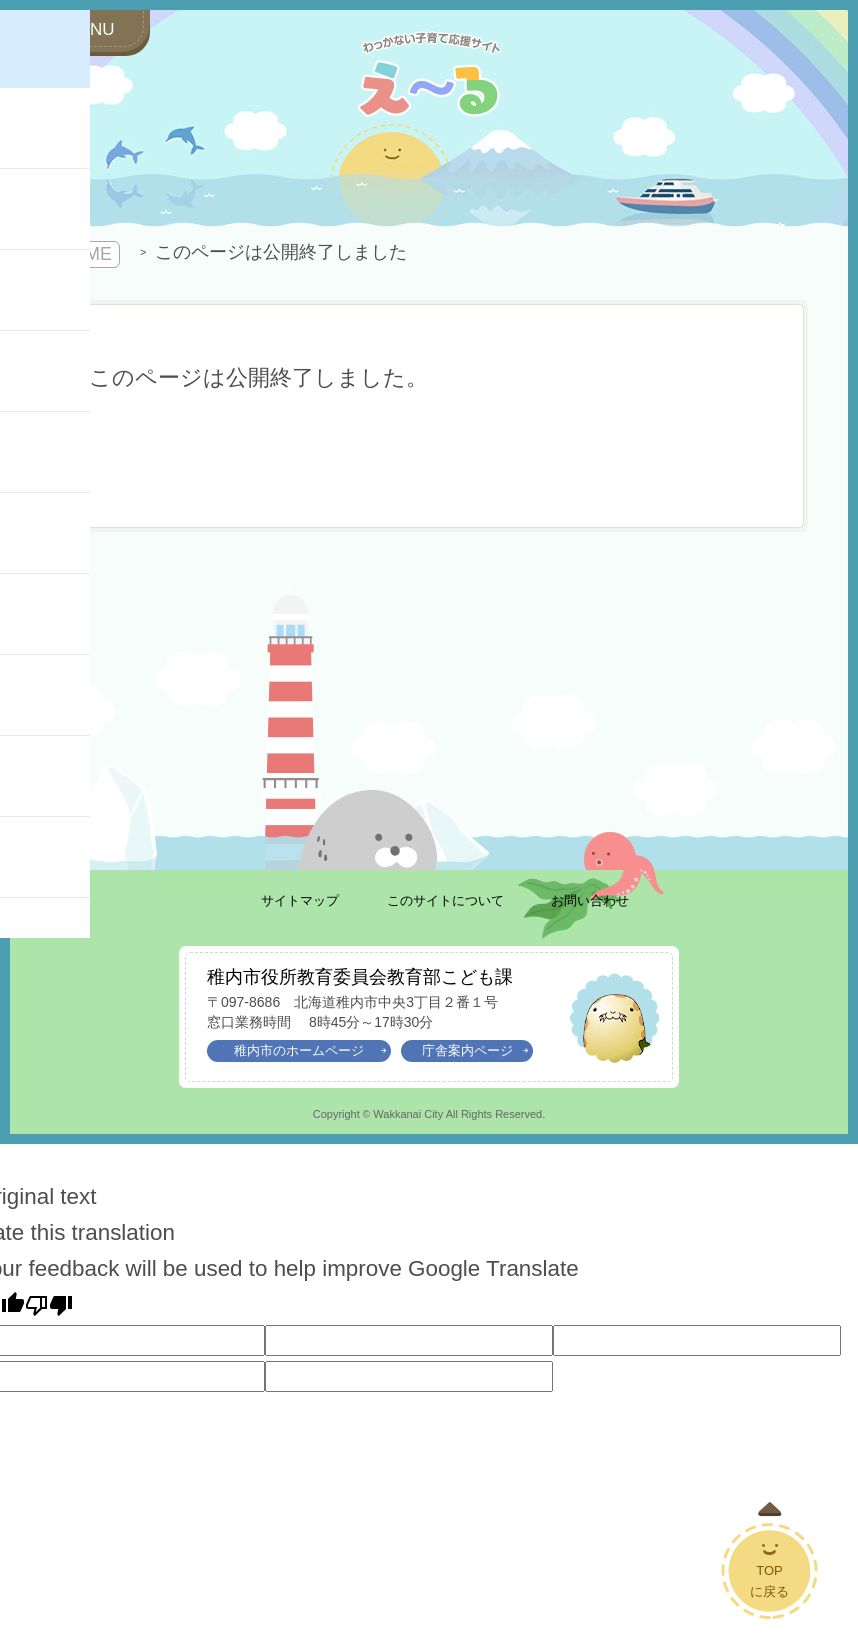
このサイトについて (445, 900)
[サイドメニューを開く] (80, 31)
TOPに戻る (769, 1581)
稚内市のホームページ (310, 1051)
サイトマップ (300, 900)
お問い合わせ (590, 900)
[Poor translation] (49, 1305)
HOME (85, 254)
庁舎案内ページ (475, 1051)
